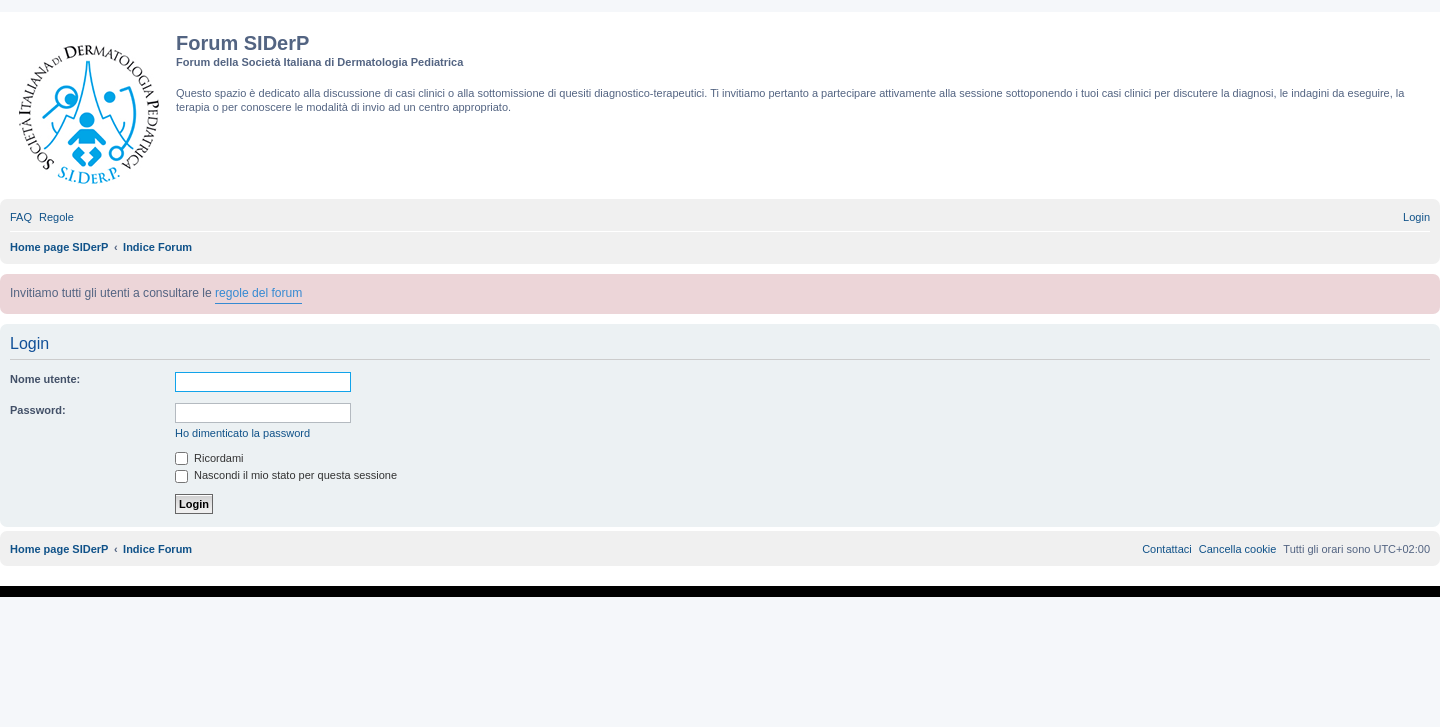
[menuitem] (21, 217)
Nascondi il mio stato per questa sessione (286, 475)
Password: (38, 410)
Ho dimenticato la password (242, 433)
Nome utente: (45, 379)
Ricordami (209, 458)
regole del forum (258, 293)
